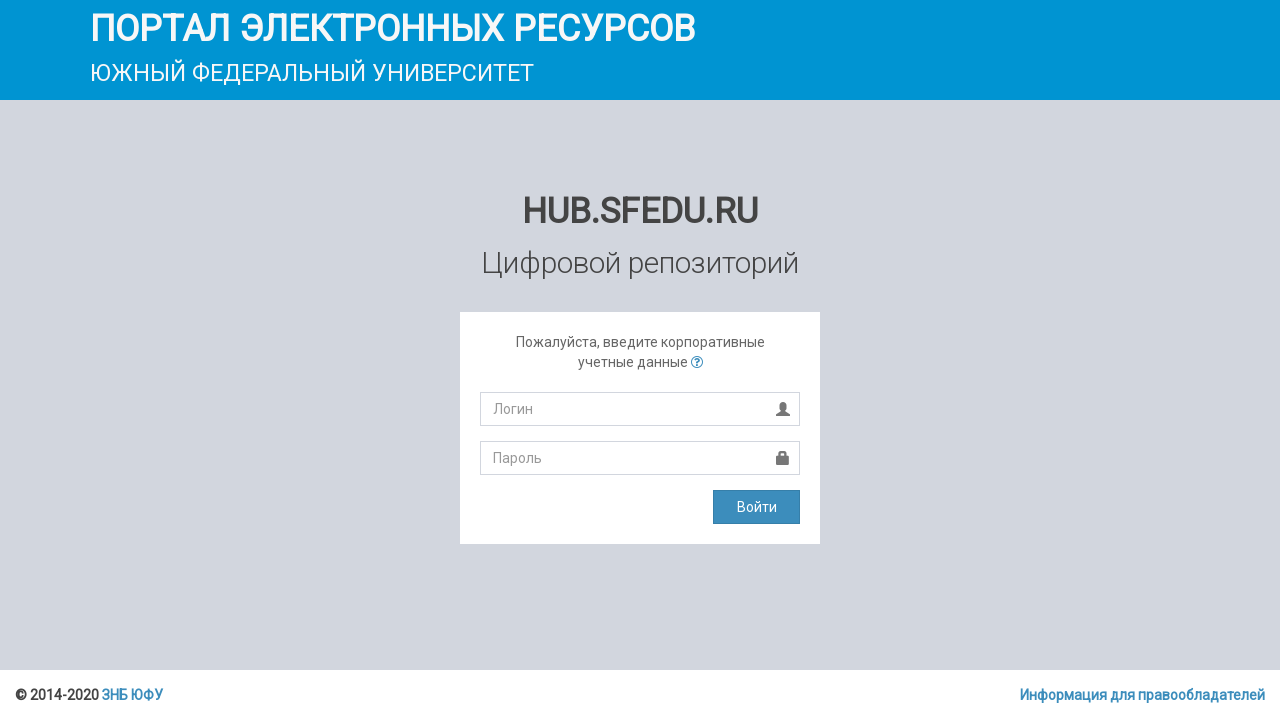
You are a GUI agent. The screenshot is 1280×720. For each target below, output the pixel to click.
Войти (757, 507)
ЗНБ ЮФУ (132, 695)
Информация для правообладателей (1142, 695)
